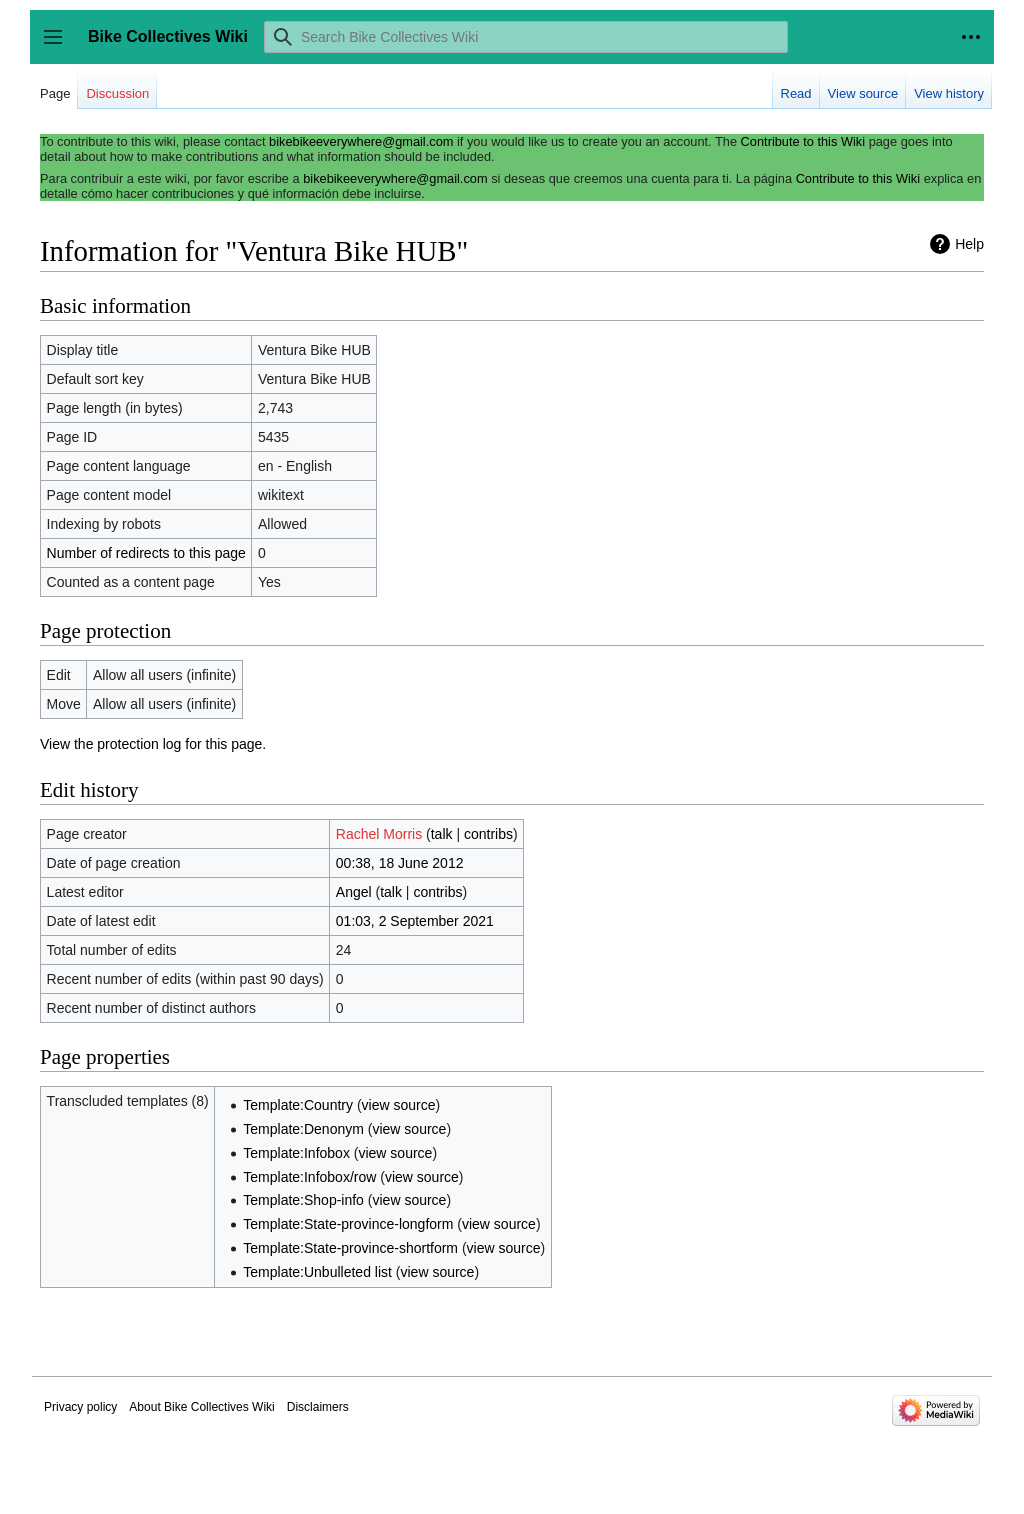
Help (969, 244)
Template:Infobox (296, 1153)
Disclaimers (318, 1407)
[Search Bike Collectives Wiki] (526, 37)
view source (399, 1105)
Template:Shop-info (303, 1200)
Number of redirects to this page (146, 553)
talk (442, 834)
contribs (488, 834)
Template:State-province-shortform (350, 1248)
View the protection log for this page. (153, 744)
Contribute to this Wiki (803, 141)
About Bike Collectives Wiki (201, 1407)
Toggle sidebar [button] (59, 46)
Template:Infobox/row (309, 1177)
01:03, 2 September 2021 (415, 921)
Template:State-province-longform (348, 1224)
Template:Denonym (303, 1129)
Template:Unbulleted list (317, 1272)
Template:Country (298, 1105)
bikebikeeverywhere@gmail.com (361, 141)
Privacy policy (80, 1407)
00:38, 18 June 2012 (400, 863)
